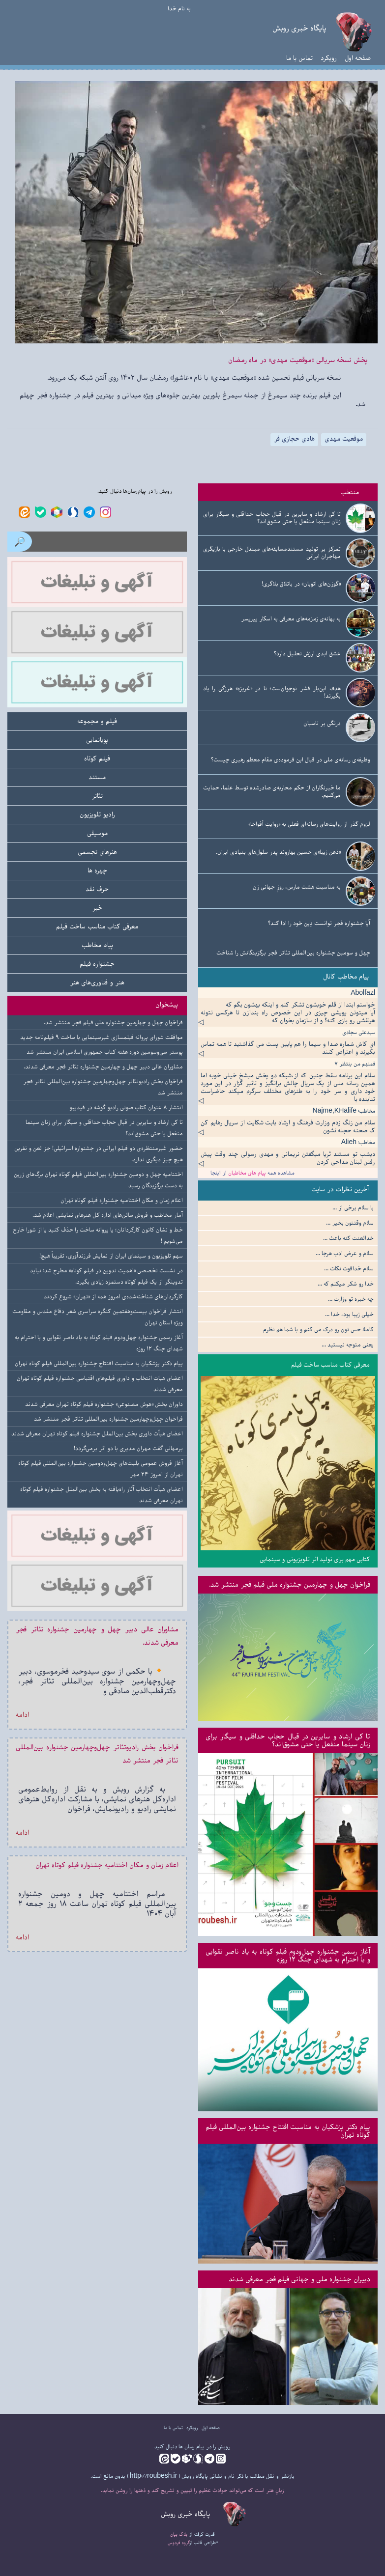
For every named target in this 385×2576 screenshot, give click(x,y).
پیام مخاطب (97, 945)
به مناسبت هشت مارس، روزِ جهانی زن (297, 887)
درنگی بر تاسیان (322, 723)
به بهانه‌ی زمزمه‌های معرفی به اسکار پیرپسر (291, 618)
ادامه (22, 1714)
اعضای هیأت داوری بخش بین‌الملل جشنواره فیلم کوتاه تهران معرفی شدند (97, 1433)
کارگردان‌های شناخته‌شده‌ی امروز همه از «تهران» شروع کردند (113, 1296)
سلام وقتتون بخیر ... (350, 1223)
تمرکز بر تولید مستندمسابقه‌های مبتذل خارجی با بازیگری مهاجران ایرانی (272, 552)
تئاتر (97, 795)
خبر (97, 907)
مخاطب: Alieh (358, 1142)
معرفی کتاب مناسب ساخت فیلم (330, 1365)
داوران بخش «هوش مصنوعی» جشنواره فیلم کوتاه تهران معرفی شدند (104, 1404)
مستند (97, 777)
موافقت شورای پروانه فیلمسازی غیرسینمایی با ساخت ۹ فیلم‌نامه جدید (101, 1037)
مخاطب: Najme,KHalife (344, 1111)
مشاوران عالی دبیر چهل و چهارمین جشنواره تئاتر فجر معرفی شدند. (103, 1066)
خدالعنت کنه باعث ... (348, 1238)
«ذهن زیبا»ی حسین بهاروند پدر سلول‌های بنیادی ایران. (278, 852)
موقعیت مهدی (344, 439)
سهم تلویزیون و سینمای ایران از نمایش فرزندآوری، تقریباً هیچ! (111, 1255)
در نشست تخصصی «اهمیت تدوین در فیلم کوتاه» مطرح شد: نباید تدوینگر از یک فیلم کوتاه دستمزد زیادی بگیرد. (106, 1276)
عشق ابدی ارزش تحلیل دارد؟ (307, 653)
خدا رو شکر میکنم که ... (346, 1283)
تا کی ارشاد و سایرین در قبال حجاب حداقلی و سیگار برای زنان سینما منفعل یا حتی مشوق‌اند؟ (272, 517)
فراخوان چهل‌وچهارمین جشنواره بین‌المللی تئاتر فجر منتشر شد (108, 1419)
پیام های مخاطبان (246, 1173)
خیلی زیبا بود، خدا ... (349, 1314)
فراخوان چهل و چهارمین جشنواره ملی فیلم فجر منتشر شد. (289, 1584)
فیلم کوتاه (97, 758)
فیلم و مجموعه (97, 721)
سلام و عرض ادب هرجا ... (345, 1253)
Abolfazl (363, 993)
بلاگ (183, 2534)
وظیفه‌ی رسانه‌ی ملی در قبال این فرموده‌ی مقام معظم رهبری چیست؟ (290, 759)
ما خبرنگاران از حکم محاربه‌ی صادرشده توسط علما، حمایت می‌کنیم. (272, 791)
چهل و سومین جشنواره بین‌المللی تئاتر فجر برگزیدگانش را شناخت (293, 952)
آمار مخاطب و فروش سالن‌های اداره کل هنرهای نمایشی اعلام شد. (107, 1215)
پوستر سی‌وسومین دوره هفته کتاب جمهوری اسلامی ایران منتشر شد (105, 1052)
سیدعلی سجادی (358, 1032)
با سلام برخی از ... (353, 1207)
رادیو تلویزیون (97, 814)
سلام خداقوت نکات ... (349, 1268)
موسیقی (97, 833)
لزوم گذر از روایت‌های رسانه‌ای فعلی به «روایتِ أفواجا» (309, 824)
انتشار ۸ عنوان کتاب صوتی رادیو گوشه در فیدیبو (126, 1107)
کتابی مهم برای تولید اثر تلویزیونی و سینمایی (315, 1559)
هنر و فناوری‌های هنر (97, 982)
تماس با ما (299, 58)
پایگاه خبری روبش (299, 28)
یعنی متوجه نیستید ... (348, 1344)
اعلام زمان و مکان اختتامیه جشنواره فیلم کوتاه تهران (121, 1200)
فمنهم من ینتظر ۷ (354, 1064)
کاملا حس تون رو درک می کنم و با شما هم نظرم (318, 1329)
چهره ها (97, 870)
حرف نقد (97, 889)
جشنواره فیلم (97, 963)
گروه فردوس (179, 2542)
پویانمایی (97, 739)
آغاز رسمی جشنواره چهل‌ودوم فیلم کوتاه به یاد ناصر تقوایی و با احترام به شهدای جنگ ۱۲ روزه (288, 1955)
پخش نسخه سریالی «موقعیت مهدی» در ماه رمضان (298, 360)
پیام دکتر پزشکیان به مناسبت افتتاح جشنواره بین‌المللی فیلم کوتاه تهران (288, 2130)
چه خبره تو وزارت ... (351, 1299)
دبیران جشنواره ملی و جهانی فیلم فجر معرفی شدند (299, 2279)
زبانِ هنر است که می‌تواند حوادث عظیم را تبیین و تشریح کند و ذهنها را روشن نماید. (192, 2490)
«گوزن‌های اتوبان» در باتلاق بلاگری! (301, 583)
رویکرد (329, 58)
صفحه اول (358, 58)
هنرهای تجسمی (97, 851)
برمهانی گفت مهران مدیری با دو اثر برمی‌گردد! (128, 1448)
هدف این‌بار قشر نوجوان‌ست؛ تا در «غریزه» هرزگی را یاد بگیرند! (272, 692)
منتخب (349, 492)
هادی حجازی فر (294, 439)
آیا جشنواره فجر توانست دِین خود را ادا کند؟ (319, 923)
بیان (174, 2534)
